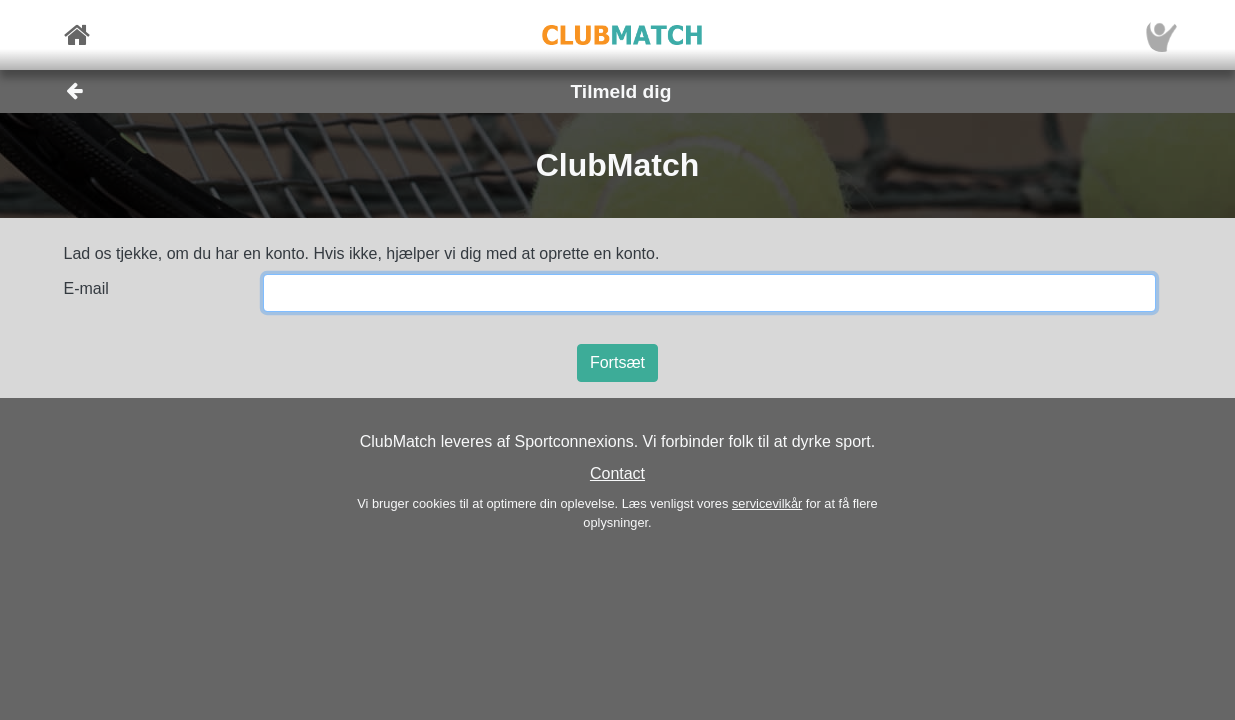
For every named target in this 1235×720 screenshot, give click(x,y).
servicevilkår (767, 503)
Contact (617, 473)
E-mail (86, 288)
